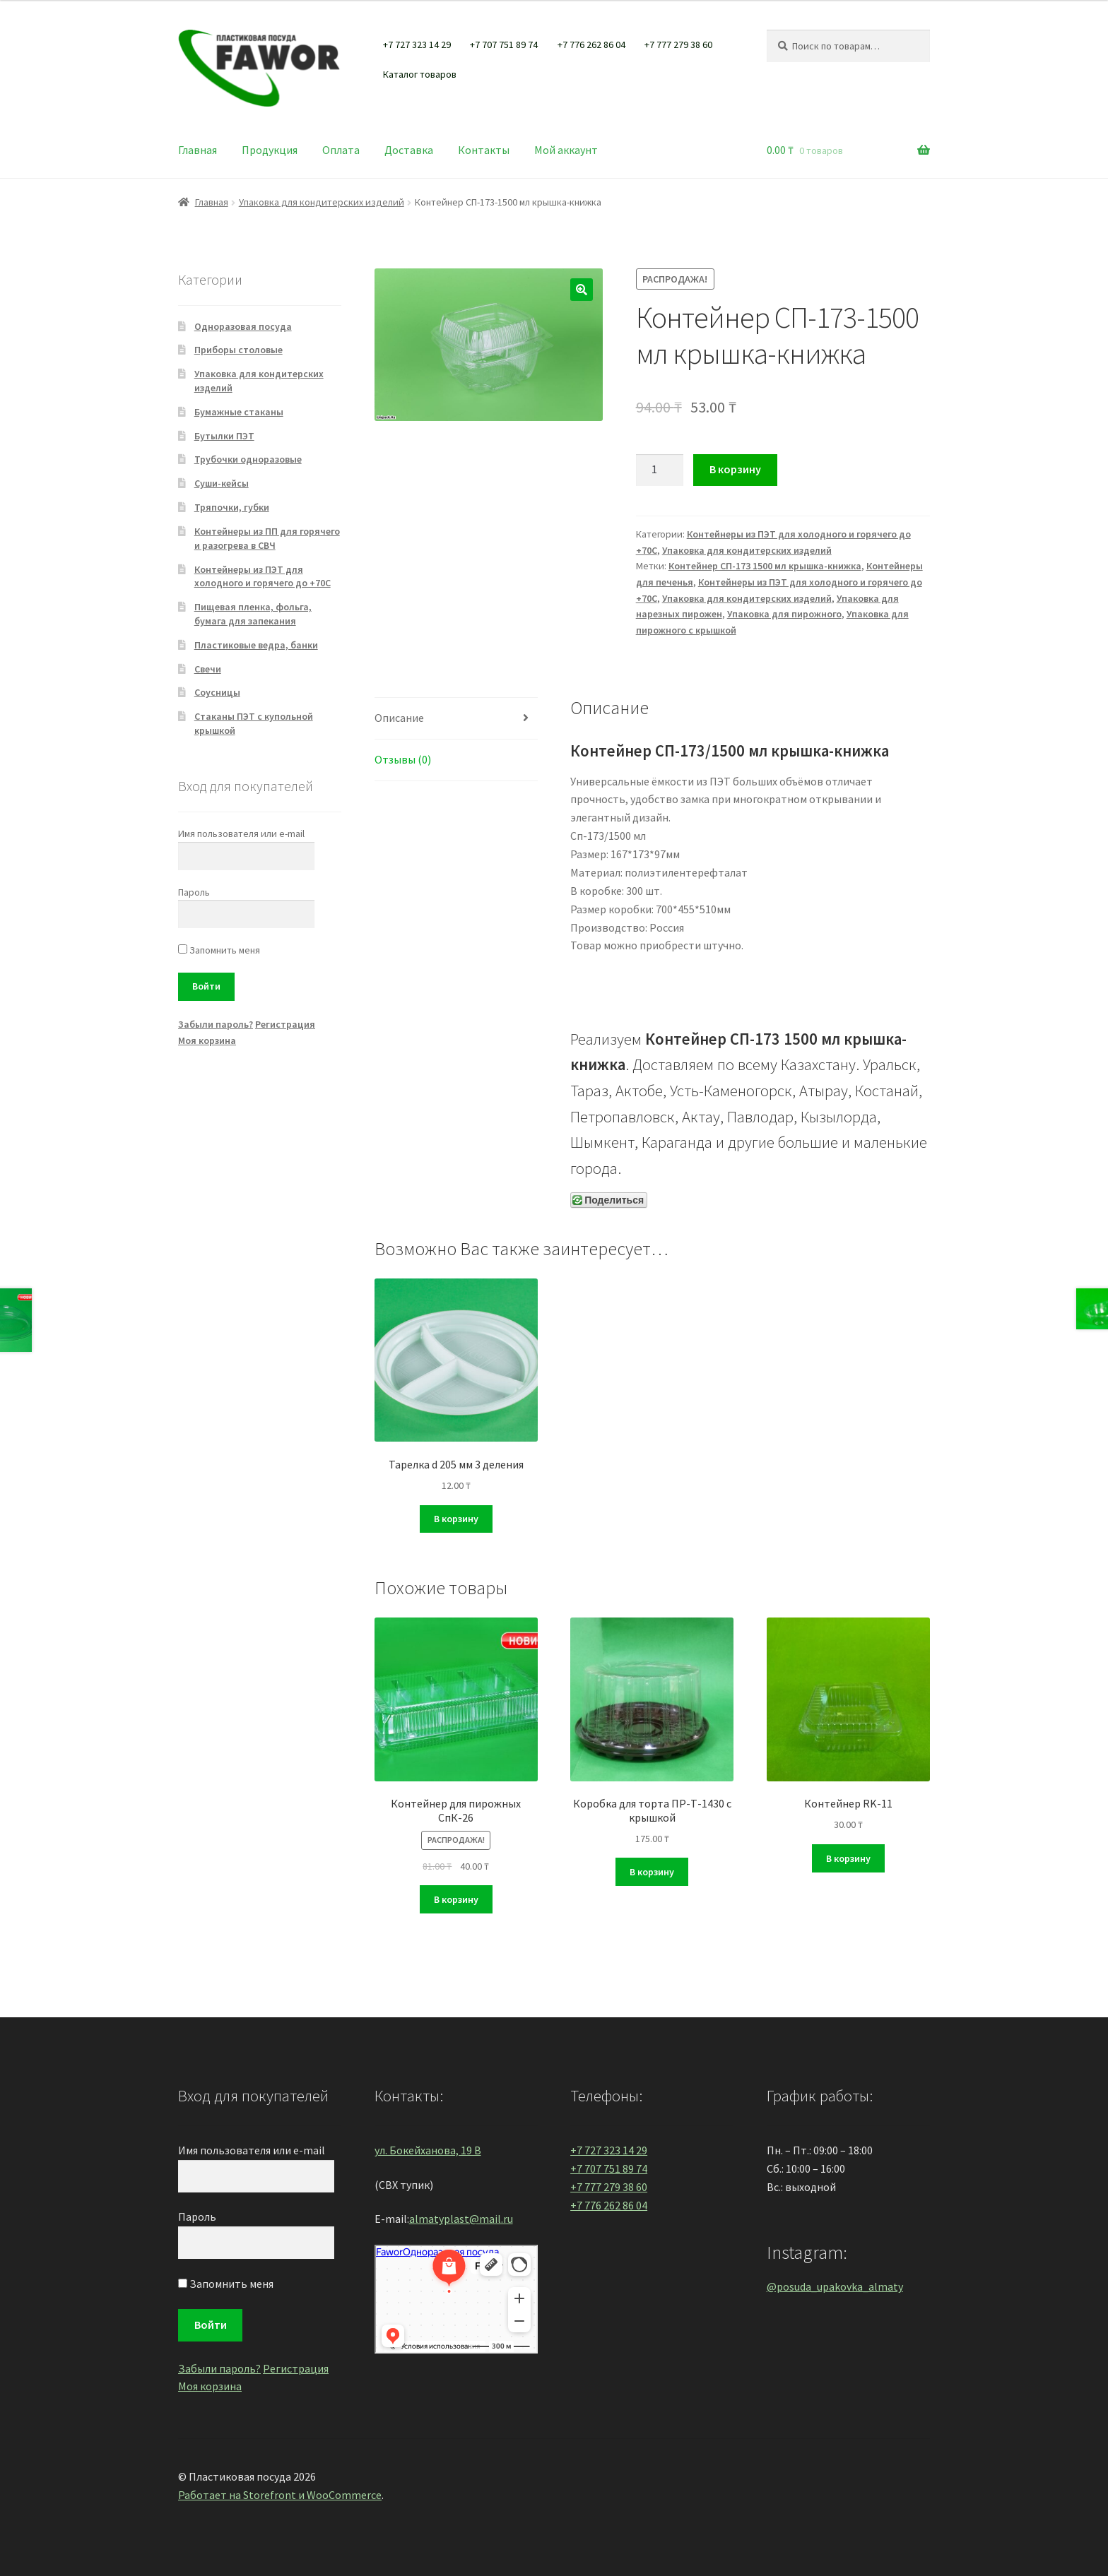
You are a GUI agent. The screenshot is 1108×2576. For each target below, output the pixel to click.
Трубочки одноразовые (248, 459)
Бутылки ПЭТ (224, 435)
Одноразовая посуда (243, 326)
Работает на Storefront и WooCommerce (280, 2495)
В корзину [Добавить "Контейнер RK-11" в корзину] (848, 1858)
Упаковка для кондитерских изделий (321, 202)
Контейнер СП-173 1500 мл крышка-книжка (764, 565)
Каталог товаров (419, 74)
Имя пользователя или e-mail (241, 833)
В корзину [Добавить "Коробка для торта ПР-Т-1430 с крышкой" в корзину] (652, 1871)
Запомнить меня (219, 950)
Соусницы (217, 692)
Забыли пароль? (215, 1024)
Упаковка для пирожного (784, 613)
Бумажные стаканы (238, 411)
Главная (197, 150)
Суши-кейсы (221, 483)
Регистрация (285, 1024)
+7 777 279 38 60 (678, 44)
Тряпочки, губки (231, 507)
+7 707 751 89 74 (504, 44)
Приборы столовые (238, 349)
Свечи (207, 669)
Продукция (269, 150)
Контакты (483, 150)
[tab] (456, 719)
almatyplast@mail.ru (461, 2219)
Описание (399, 718)
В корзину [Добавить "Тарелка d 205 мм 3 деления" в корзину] (456, 1518)
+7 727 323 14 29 (417, 44)
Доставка (408, 150)
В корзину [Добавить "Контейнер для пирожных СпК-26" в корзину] (456, 1899)
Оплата (341, 150)
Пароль (194, 892)
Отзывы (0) (403, 759)
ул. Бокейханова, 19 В (428, 2150)
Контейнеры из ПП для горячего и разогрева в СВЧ (267, 538)
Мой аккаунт (566, 150)
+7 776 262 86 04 (591, 44)
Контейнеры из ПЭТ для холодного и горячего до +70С (262, 576)
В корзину (735, 469)
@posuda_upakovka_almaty (835, 2286)
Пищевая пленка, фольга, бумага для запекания (253, 613)
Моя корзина (207, 1040)
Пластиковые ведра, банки (256, 645)
